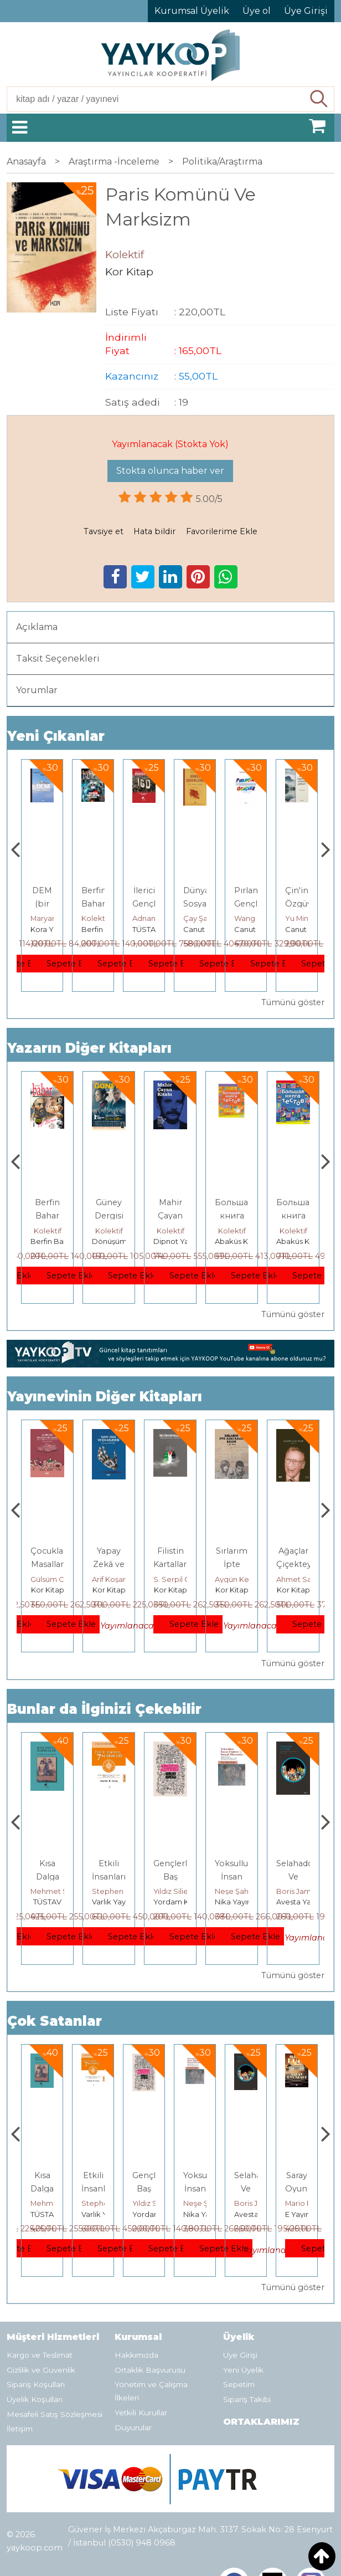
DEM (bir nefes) (93, 903)
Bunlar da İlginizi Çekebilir (104, 1709)
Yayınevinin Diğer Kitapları (104, 1397)
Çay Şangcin (256, 918)
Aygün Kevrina (302, 1579)
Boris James (306, 2203)
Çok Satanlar (54, 2021)
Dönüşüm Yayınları (186, 1241)
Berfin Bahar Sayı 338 (109, 1215)
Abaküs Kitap (299, 1241)
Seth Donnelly (55, 1579)
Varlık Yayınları (178, 1901)
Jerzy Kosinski (55, 1891)
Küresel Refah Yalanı (48, 1564)
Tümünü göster (292, 1002)
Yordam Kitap (239, 1901)
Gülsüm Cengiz (119, 1579)
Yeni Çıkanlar (56, 736)
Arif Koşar (170, 1579)
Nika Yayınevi (299, 1901)
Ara (319, 99)
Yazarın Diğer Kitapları (89, 1048)
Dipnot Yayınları (243, 1241)
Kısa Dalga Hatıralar (109, 1876)
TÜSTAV (197, 929)
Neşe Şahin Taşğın (308, 1891)
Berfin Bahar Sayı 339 (47, 1215)
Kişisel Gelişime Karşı (48, 903)
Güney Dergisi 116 (170, 1215)
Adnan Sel (201, 918)
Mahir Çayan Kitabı (231, 1215)
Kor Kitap (47, 1589)
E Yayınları (48, 1901)
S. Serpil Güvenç (244, 1579)
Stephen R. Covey (185, 1891)
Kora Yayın (99, 929)
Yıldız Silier (233, 1891)
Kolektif (146, 918)
